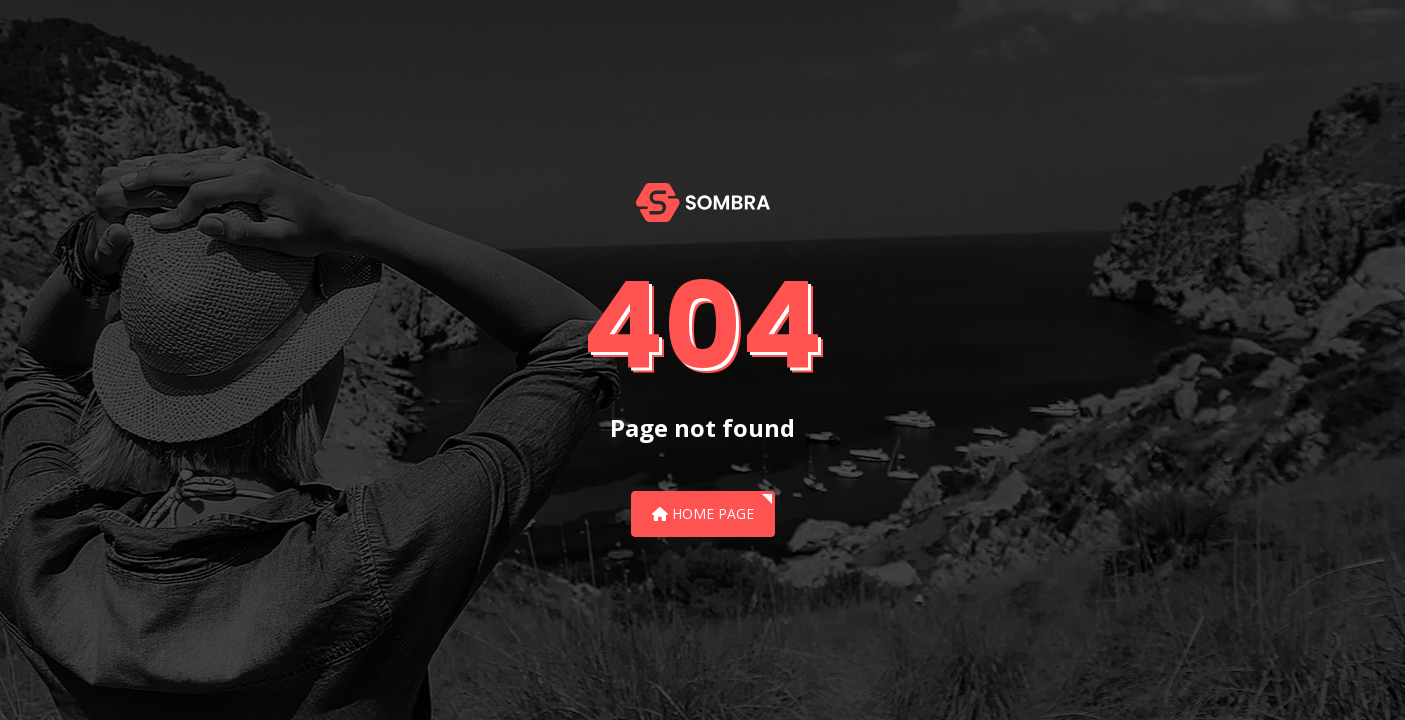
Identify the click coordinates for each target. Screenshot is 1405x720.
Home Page (703, 513)
